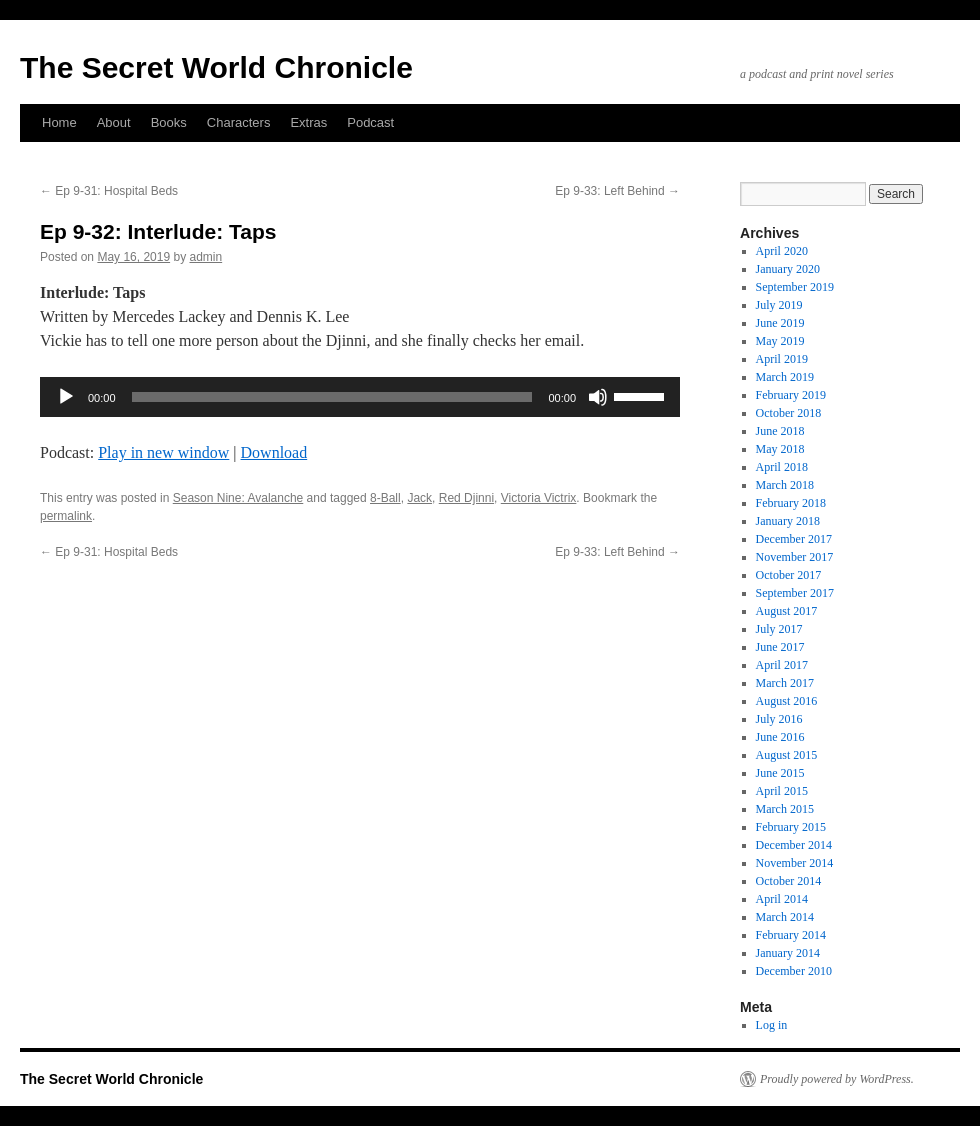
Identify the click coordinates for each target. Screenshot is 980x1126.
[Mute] (598, 397)
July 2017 (779, 629)
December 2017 (794, 539)
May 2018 (780, 449)
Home (59, 122)
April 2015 (782, 791)
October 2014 (789, 881)
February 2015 (791, 827)
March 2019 (785, 377)
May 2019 (780, 341)
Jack (419, 498)
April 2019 (782, 359)
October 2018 (789, 413)
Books (169, 122)
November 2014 (795, 863)
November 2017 (795, 557)
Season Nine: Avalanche (238, 498)
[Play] (66, 397)
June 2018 (780, 431)
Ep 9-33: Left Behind (617, 191)
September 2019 (795, 287)
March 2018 (785, 485)
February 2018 (791, 503)
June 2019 (780, 323)
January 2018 (788, 521)
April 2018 (782, 467)
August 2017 (787, 611)
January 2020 (788, 269)
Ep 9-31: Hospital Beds (109, 191)
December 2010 (794, 971)
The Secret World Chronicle (216, 67)
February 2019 (791, 395)
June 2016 (780, 737)
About (114, 122)
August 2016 (787, 701)
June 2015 (780, 773)
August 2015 (787, 755)
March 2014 (785, 917)
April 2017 (782, 665)
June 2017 (780, 647)
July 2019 (779, 305)
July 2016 (779, 719)
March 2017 (785, 683)
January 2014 (788, 953)
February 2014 (791, 935)
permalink (66, 516)
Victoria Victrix (539, 498)
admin (205, 257)
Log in (772, 1025)
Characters (239, 122)
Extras (308, 122)
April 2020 (782, 251)
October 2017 (789, 575)
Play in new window (163, 452)
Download (274, 452)
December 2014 (794, 845)
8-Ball (385, 498)
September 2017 (795, 593)
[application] (360, 397)
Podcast (370, 122)
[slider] (332, 397)
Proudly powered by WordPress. (837, 1079)
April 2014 (782, 899)
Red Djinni (466, 498)
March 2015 (785, 809)
